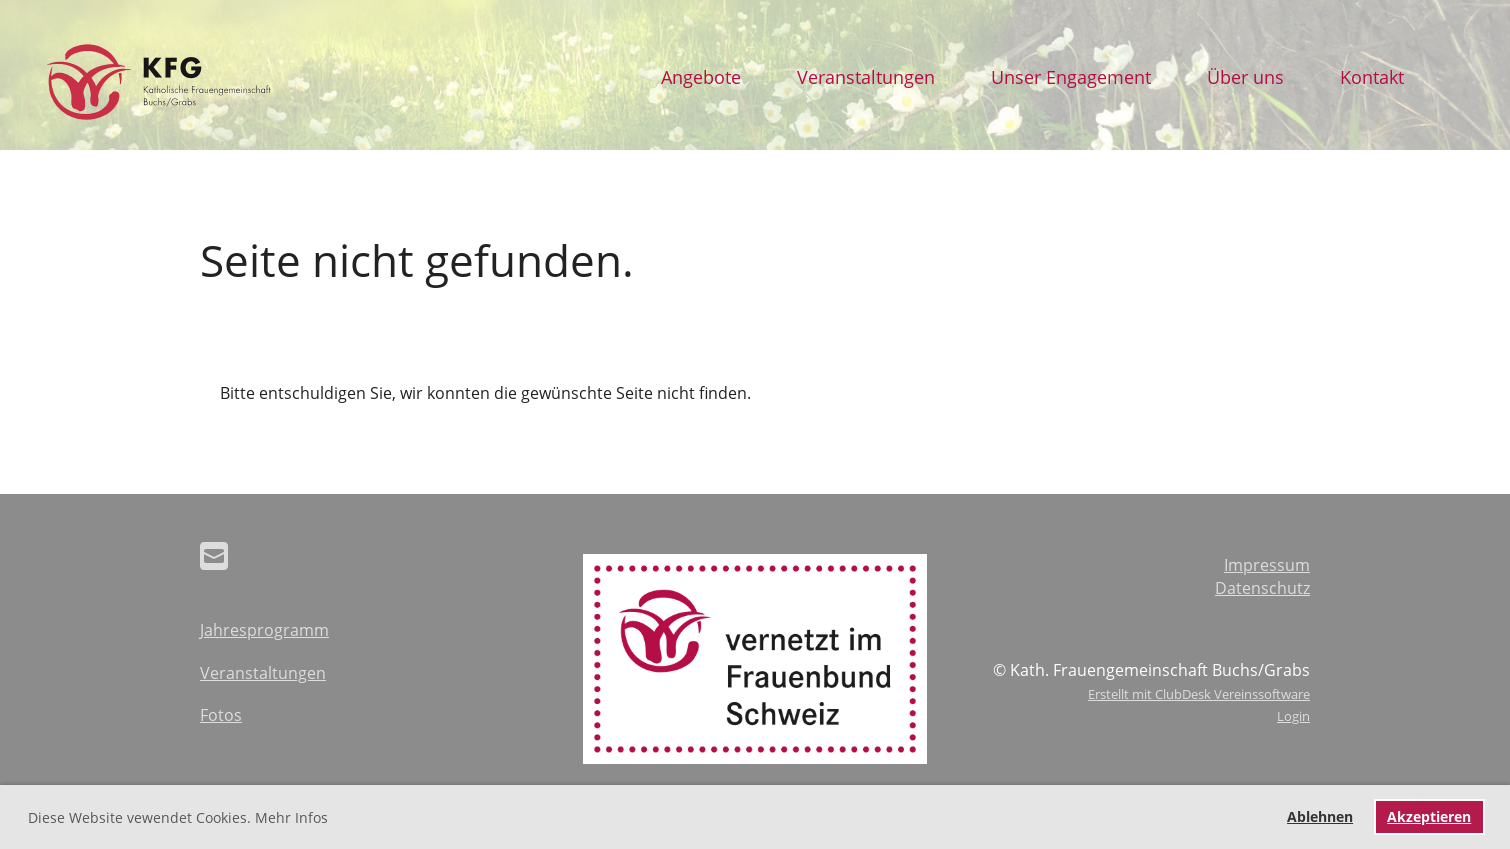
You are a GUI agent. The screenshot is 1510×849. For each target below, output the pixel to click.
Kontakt (1372, 77)
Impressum (1267, 565)
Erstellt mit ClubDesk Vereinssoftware (1199, 694)
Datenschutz (1262, 588)
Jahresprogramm (264, 630)
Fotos (221, 715)
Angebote (701, 77)
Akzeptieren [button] (1429, 816)
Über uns (1245, 77)
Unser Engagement (1071, 77)
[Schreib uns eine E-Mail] (214, 555)
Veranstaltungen (866, 77)
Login (1293, 716)
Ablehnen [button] (1320, 816)
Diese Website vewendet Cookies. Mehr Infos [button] (178, 817)
